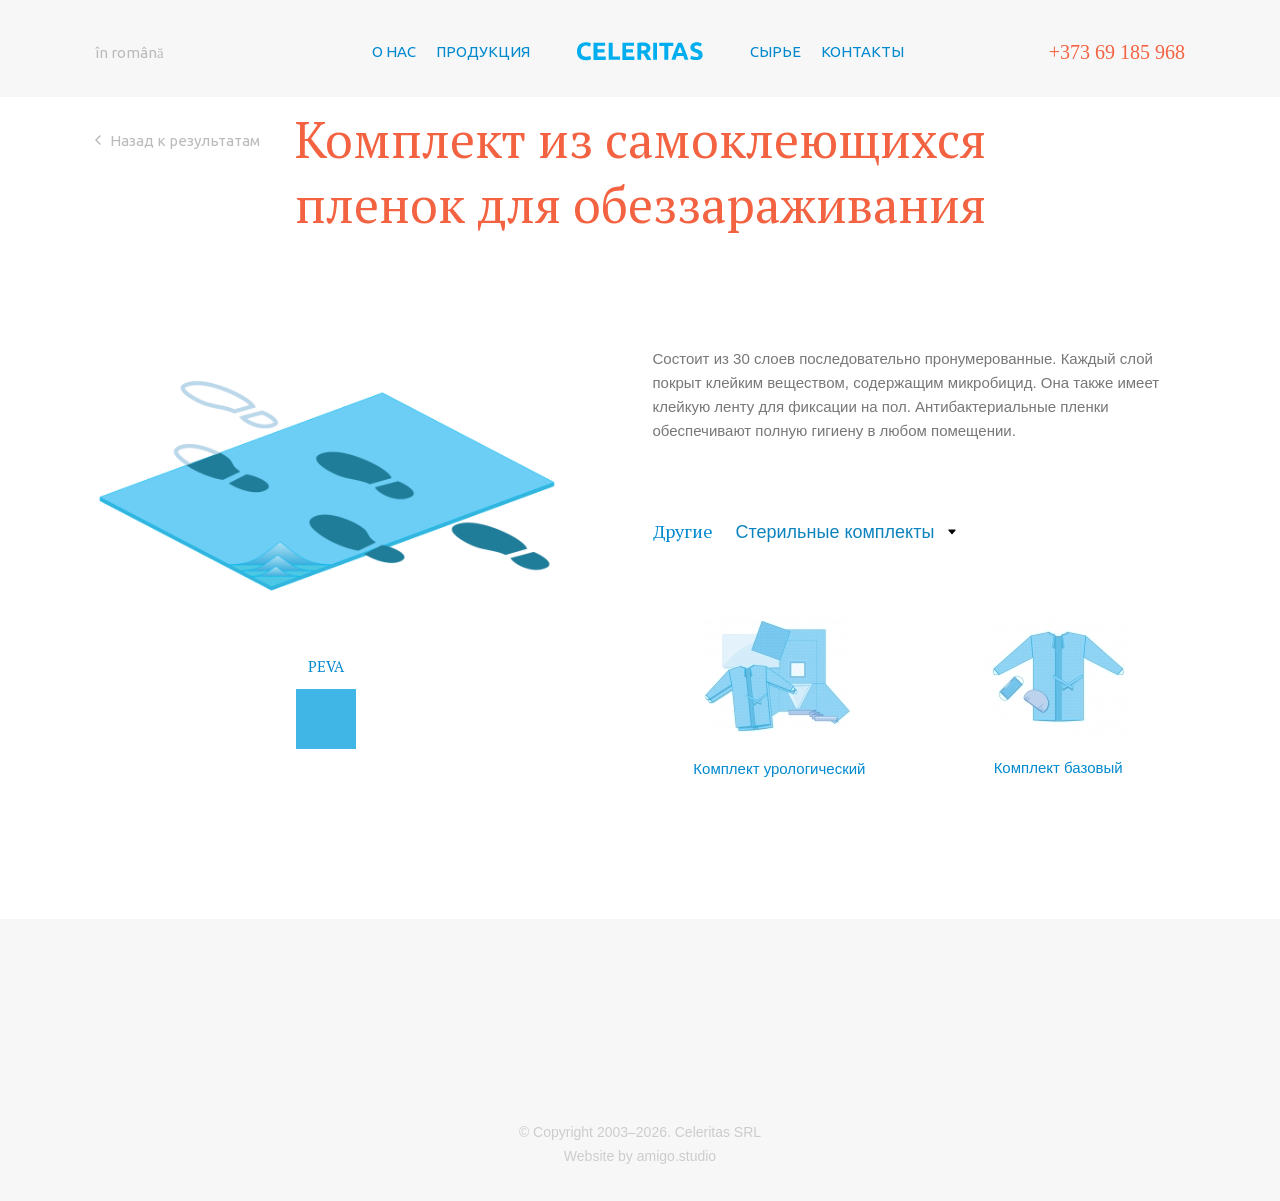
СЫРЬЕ (775, 95)
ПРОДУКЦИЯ (483, 95)
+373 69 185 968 (1117, 96)
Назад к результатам (185, 273)
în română (129, 96)
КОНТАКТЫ (862, 95)
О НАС (394, 95)
